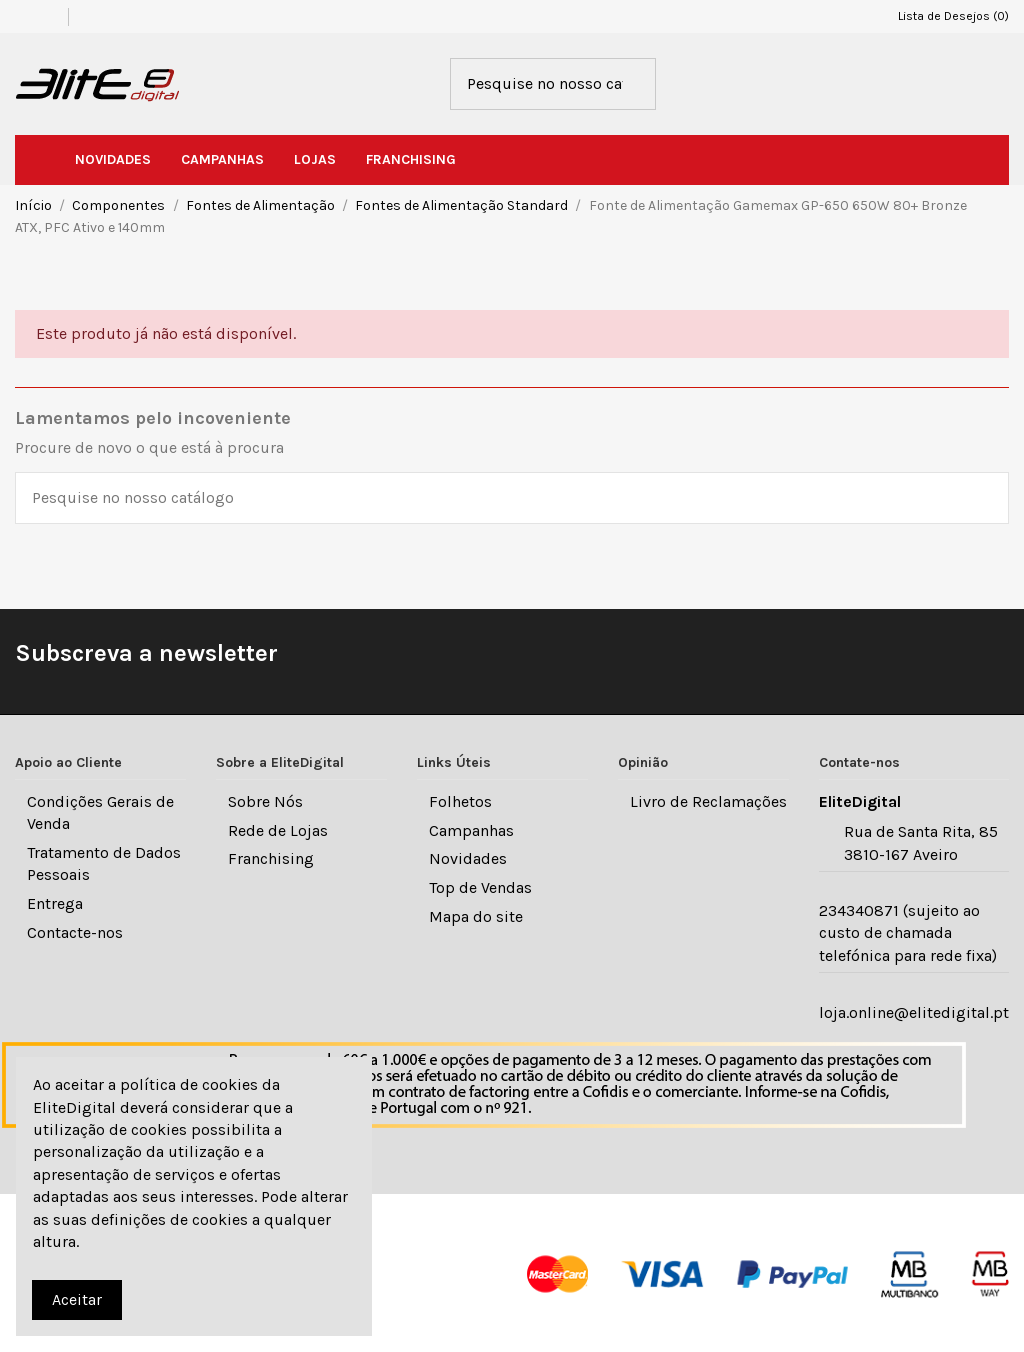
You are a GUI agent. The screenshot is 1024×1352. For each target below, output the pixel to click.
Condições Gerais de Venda (100, 812)
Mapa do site (476, 916)
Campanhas (471, 830)
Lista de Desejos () (944, 16)
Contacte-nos (75, 932)
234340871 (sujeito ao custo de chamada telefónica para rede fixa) (908, 933)
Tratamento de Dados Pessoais (104, 863)
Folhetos (460, 801)
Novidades (468, 858)
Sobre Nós (265, 801)
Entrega (55, 903)
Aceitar (77, 1299)
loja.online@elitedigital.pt (914, 1012)
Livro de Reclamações (708, 801)
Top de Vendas (480, 887)
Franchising (271, 858)
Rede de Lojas (278, 830)
